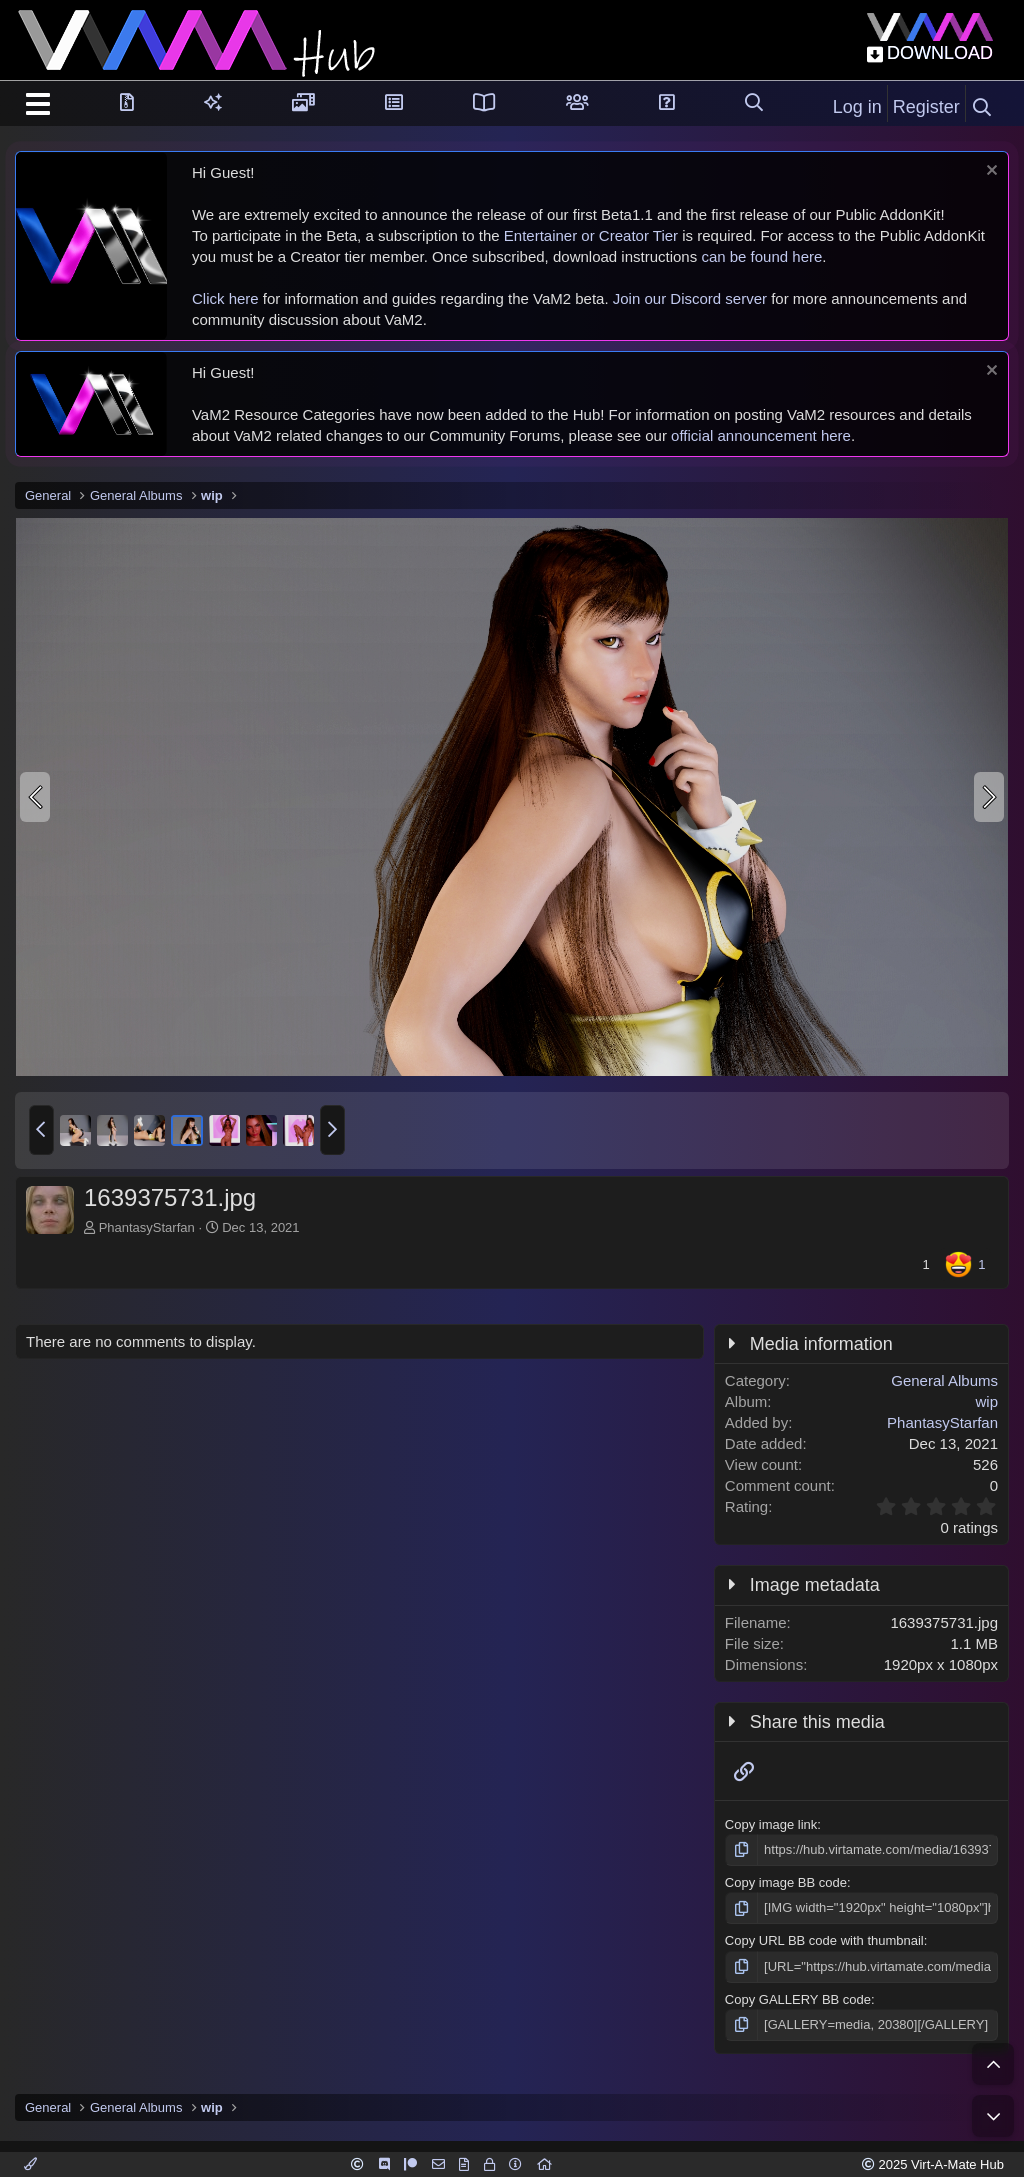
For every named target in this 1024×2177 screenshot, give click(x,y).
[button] (41, 1130)
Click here (225, 298)
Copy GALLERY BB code (798, 1999)
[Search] (982, 108)
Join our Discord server (690, 298)
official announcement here (761, 435)
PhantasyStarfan (147, 1227)
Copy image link (771, 1824)
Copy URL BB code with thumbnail (824, 1940)
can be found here (761, 256)
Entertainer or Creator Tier (591, 235)
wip (986, 1401)
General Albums (944, 1380)
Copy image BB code (786, 1882)
